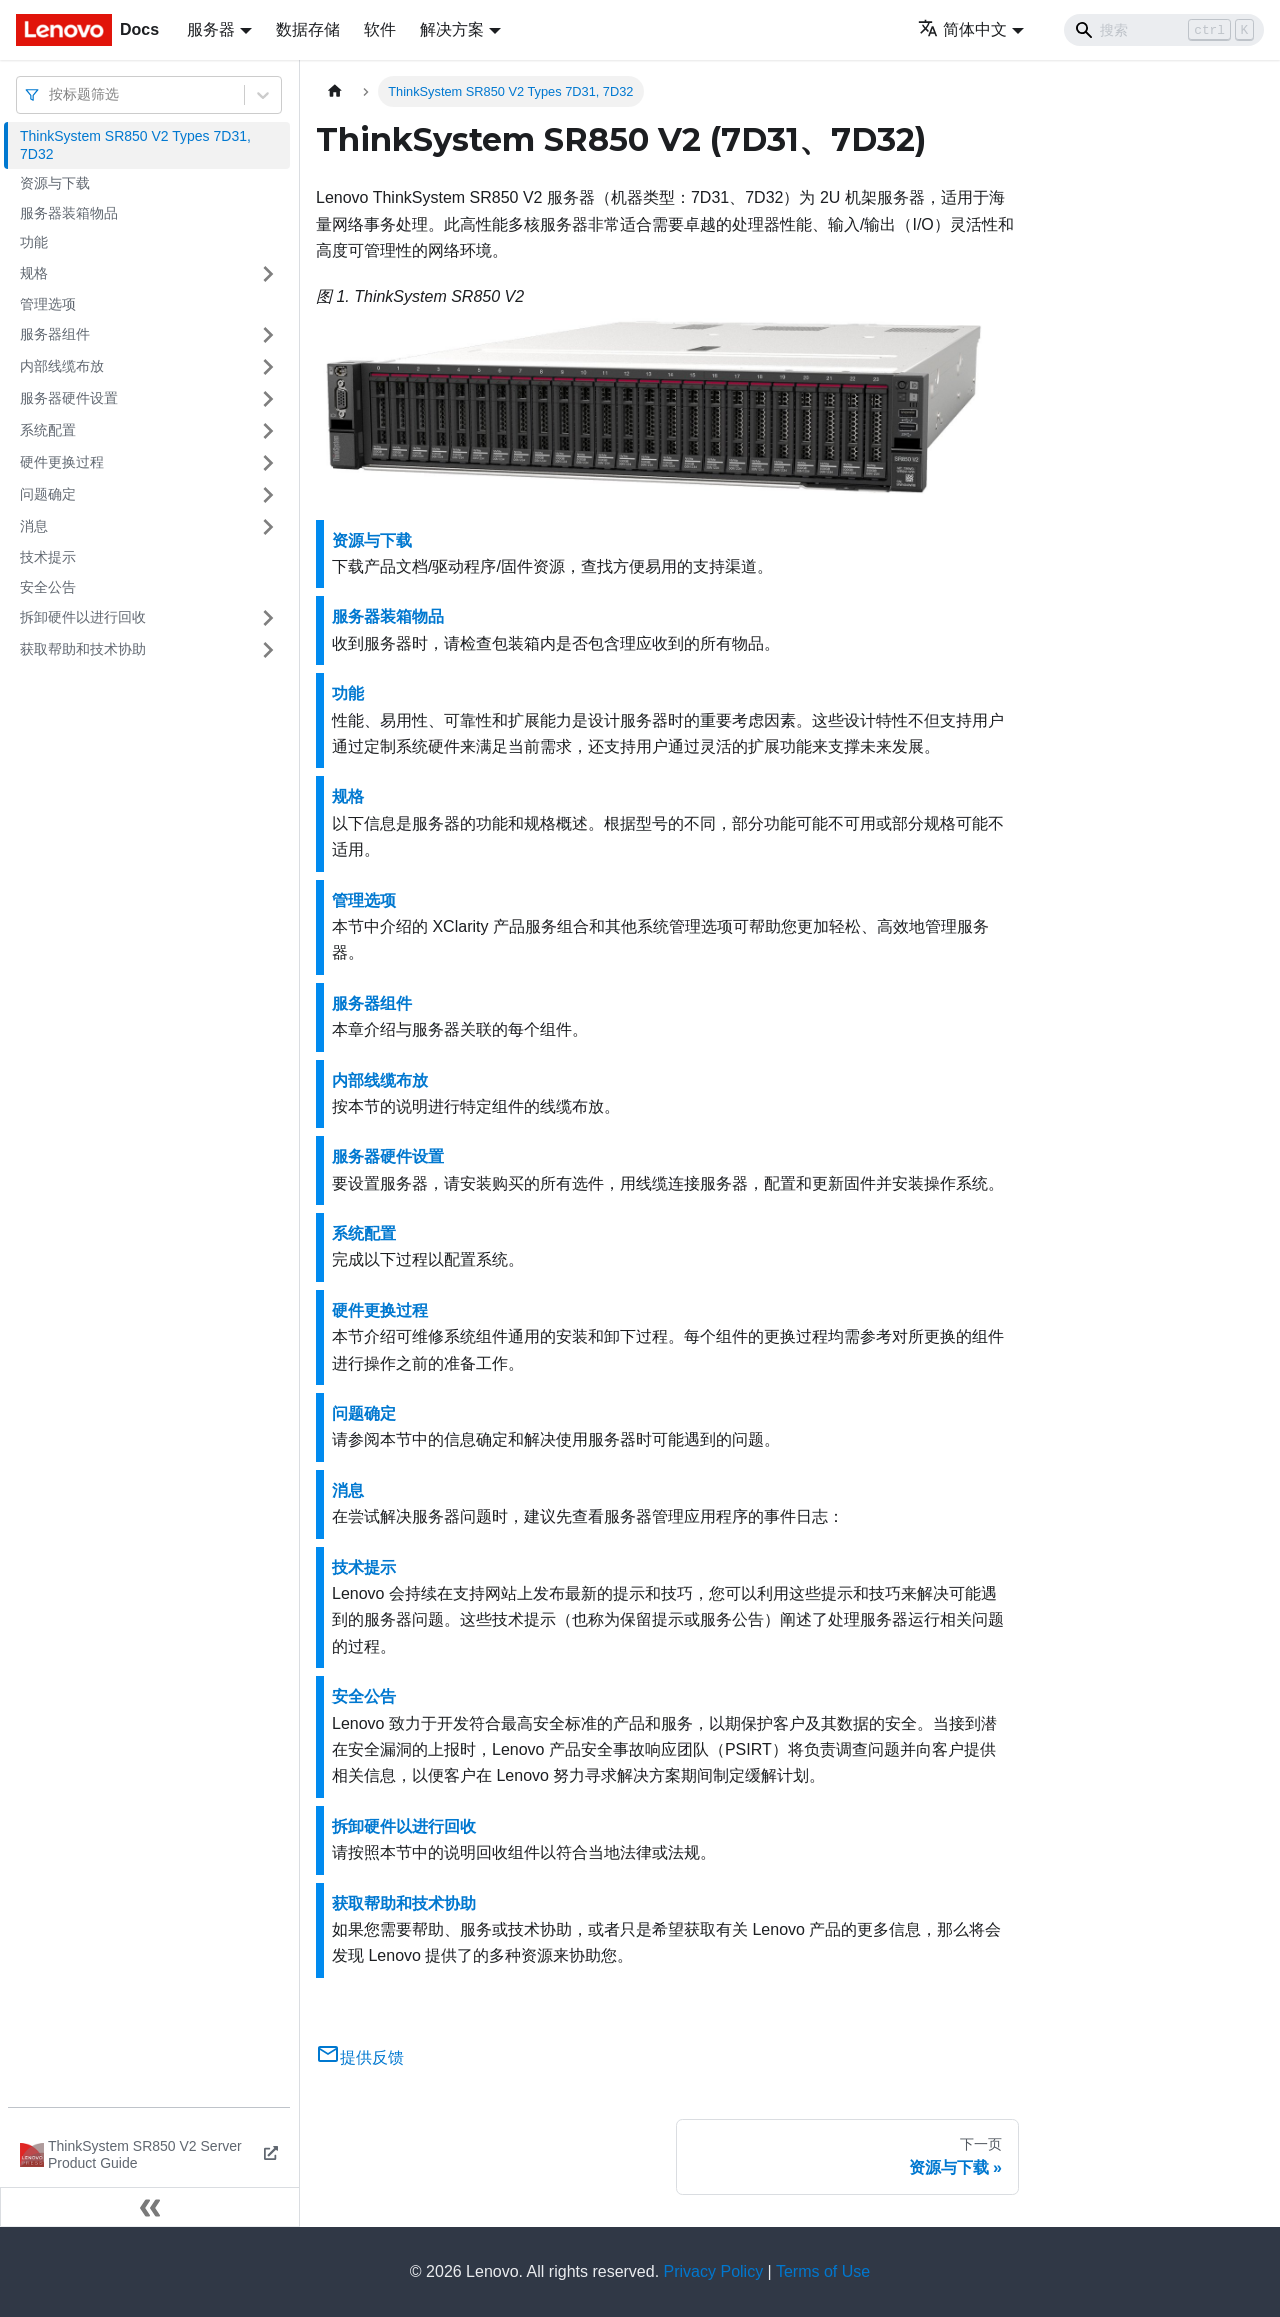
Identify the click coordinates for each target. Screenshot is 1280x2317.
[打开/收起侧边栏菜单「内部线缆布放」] (268, 367)
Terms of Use (823, 2271)
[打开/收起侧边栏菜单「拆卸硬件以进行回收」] (268, 618)
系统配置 (48, 430)
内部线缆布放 (62, 366)
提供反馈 (360, 2057)
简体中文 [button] (962, 29)
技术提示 (48, 557)
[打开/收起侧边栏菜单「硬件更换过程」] (268, 463)
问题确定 (48, 494)
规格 (34, 273)
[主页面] (335, 91)
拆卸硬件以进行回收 (83, 617)
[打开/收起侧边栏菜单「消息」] (268, 527)
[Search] (1164, 30)
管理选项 (48, 304)
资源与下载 (55, 183)
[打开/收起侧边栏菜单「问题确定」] (268, 495)
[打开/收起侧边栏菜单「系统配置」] (268, 431)
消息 (34, 526)
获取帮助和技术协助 (83, 649)
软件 (380, 29)
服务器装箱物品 (69, 213)
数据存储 (308, 29)
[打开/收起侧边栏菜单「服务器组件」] (268, 335)
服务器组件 (55, 334)
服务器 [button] (211, 29)
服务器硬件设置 (69, 398)
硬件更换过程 (62, 462)
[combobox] (51, 94)
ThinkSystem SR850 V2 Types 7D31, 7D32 (135, 145)
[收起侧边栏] (150, 2207)
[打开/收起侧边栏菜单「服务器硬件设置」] (268, 399)
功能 (34, 242)
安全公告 (48, 587)
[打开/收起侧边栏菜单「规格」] (268, 274)
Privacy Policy (714, 2271)
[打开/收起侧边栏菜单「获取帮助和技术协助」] (268, 650)
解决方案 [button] (452, 29)
